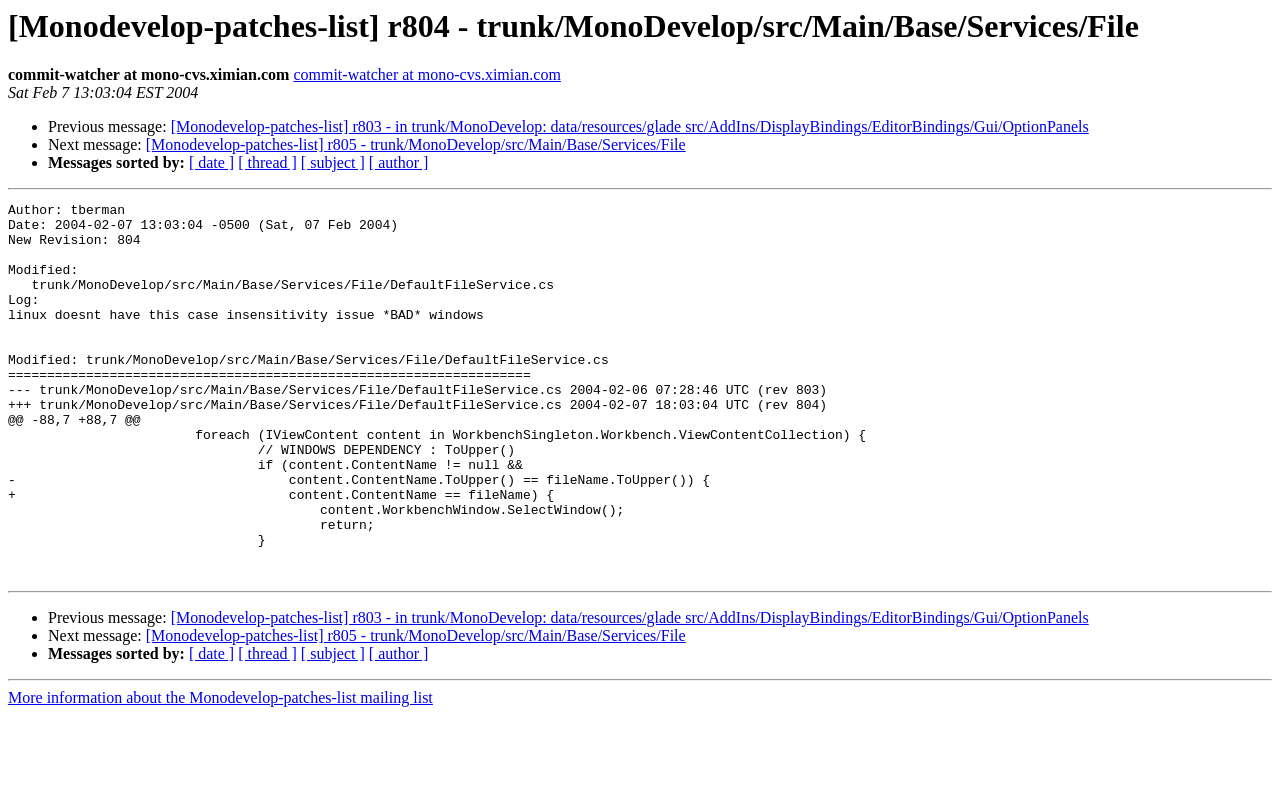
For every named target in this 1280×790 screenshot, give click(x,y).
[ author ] (399, 162)
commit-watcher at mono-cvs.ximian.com (426, 74)
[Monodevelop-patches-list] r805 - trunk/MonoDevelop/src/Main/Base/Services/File (416, 144)
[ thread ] (267, 162)
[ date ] (211, 162)
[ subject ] (333, 162)
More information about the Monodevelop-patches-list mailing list (220, 772)
